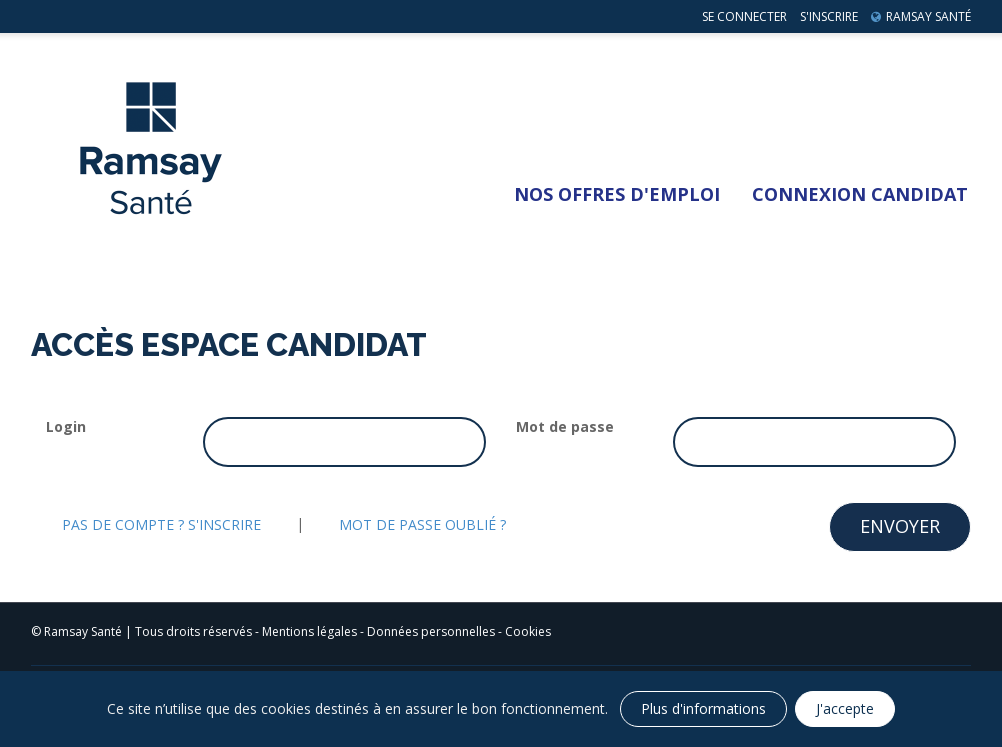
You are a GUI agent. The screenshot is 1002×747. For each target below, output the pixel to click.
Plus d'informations (703, 708)
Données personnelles (431, 631)
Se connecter (744, 16)
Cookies (528, 631)
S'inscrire (829, 16)
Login (66, 426)
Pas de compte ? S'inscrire (161, 524)
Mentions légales (309, 631)
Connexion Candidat (860, 194)
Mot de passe (565, 426)
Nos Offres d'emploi (617, 194)
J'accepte (845, 708)
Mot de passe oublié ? (422, 524)
